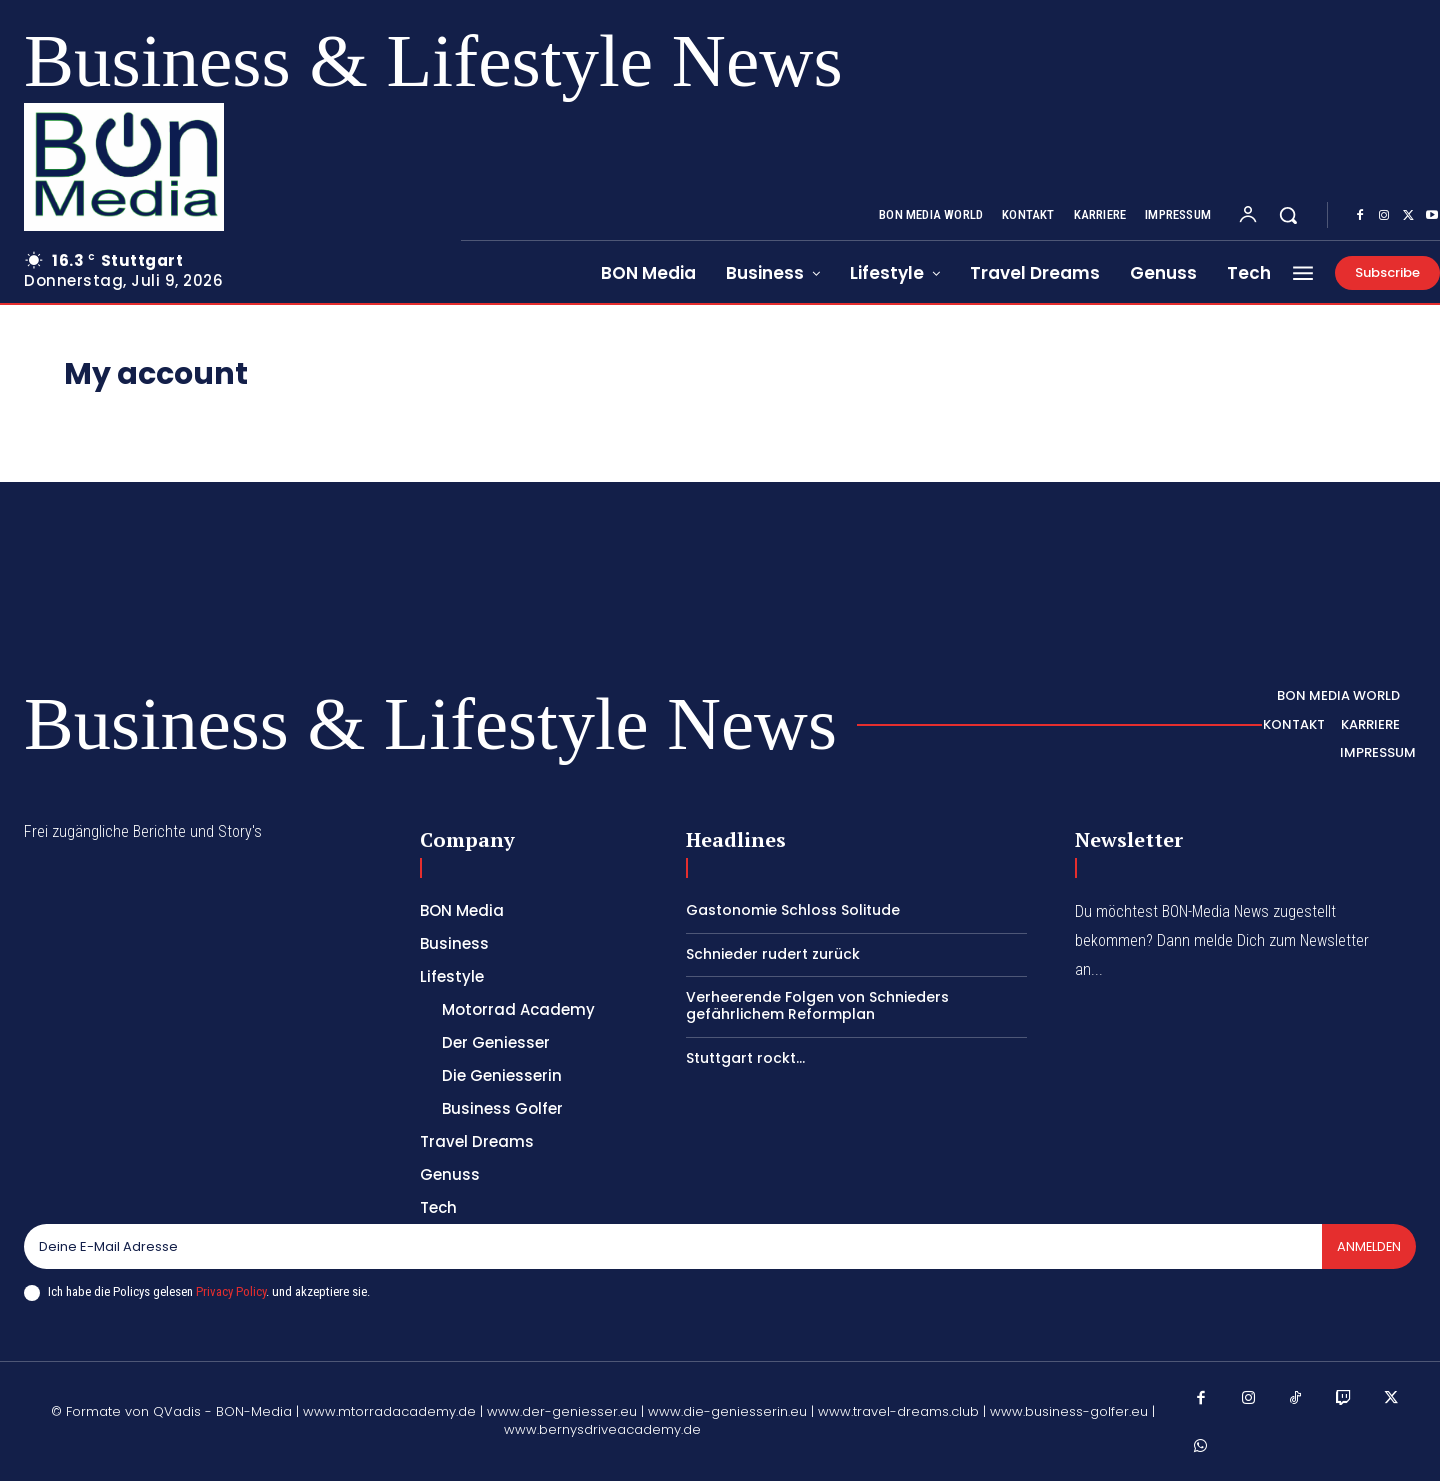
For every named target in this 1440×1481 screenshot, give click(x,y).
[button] (1288, 215)
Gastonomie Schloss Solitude (793, 910)
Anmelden (1368, 1246)
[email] (672, 1247)
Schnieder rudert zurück (773, 954)
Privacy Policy (231, 1291)
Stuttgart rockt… (745, 1058)
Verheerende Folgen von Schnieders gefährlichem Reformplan (817, 1005)
